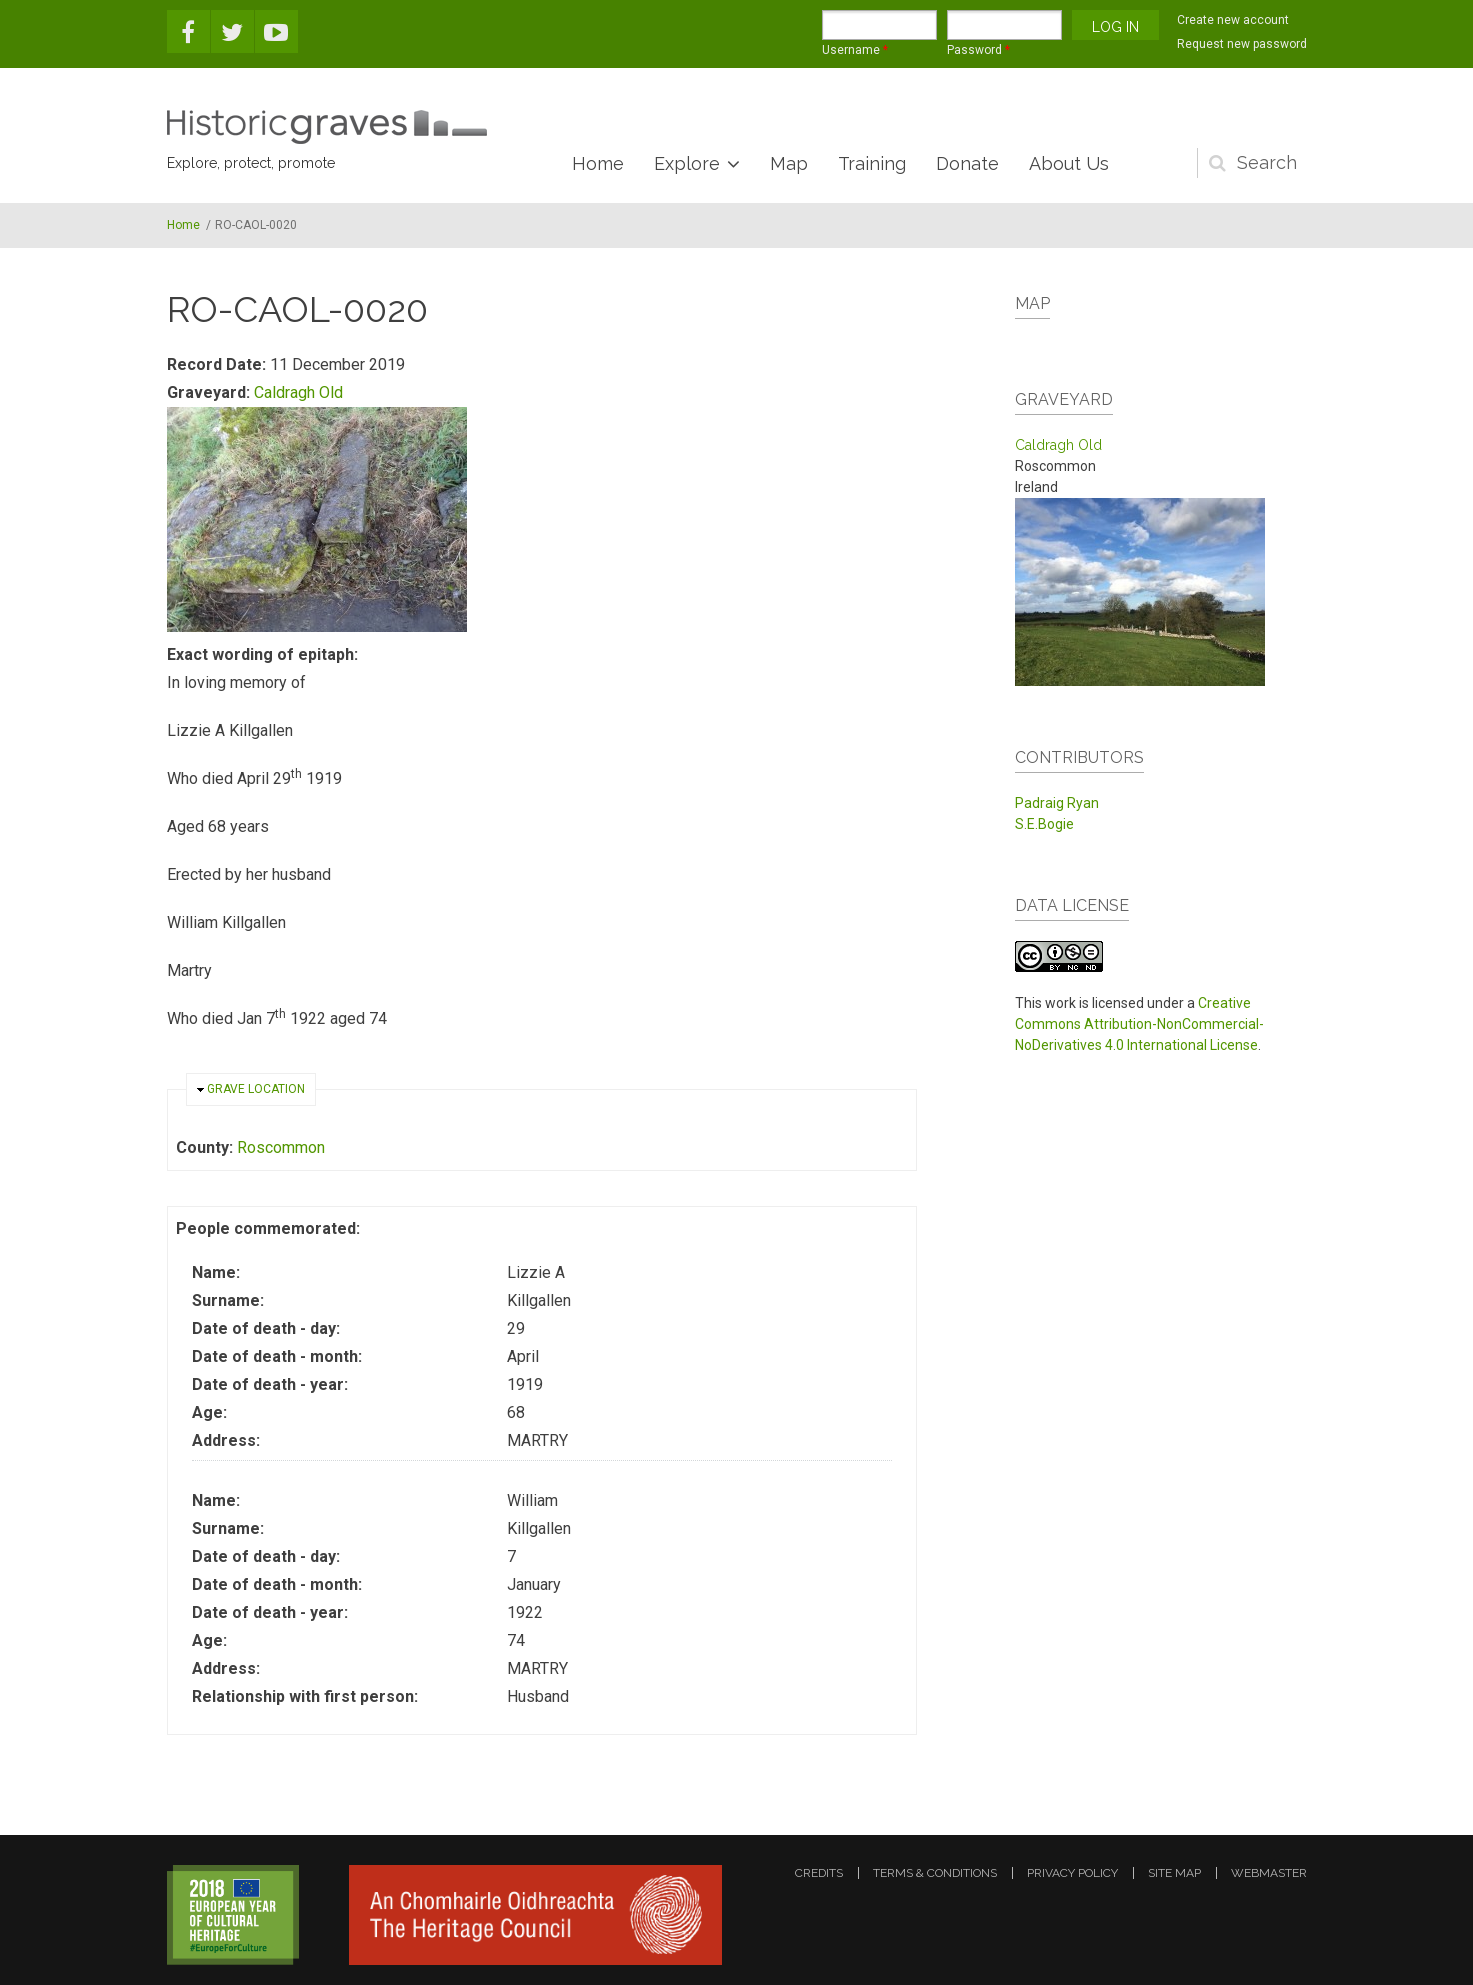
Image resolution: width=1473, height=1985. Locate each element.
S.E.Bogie (1044, 824)
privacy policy (1072, 1873)
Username (855, 50)
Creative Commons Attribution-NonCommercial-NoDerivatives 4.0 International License (1139, 1024)
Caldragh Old (298, 392)
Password (978, 50)
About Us (1069, 163)
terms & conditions (935, 1873)
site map (1174, 1873)
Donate (967, 163)
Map (789, 163)
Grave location (256, 1089)
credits (819, 1873)
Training (872, 163)
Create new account (1233, 20)
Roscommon (281, 1147)
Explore (687, 163)
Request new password (1242, 44)
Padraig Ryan (1057, 803)
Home (598, 163)
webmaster (1269, 1873)
